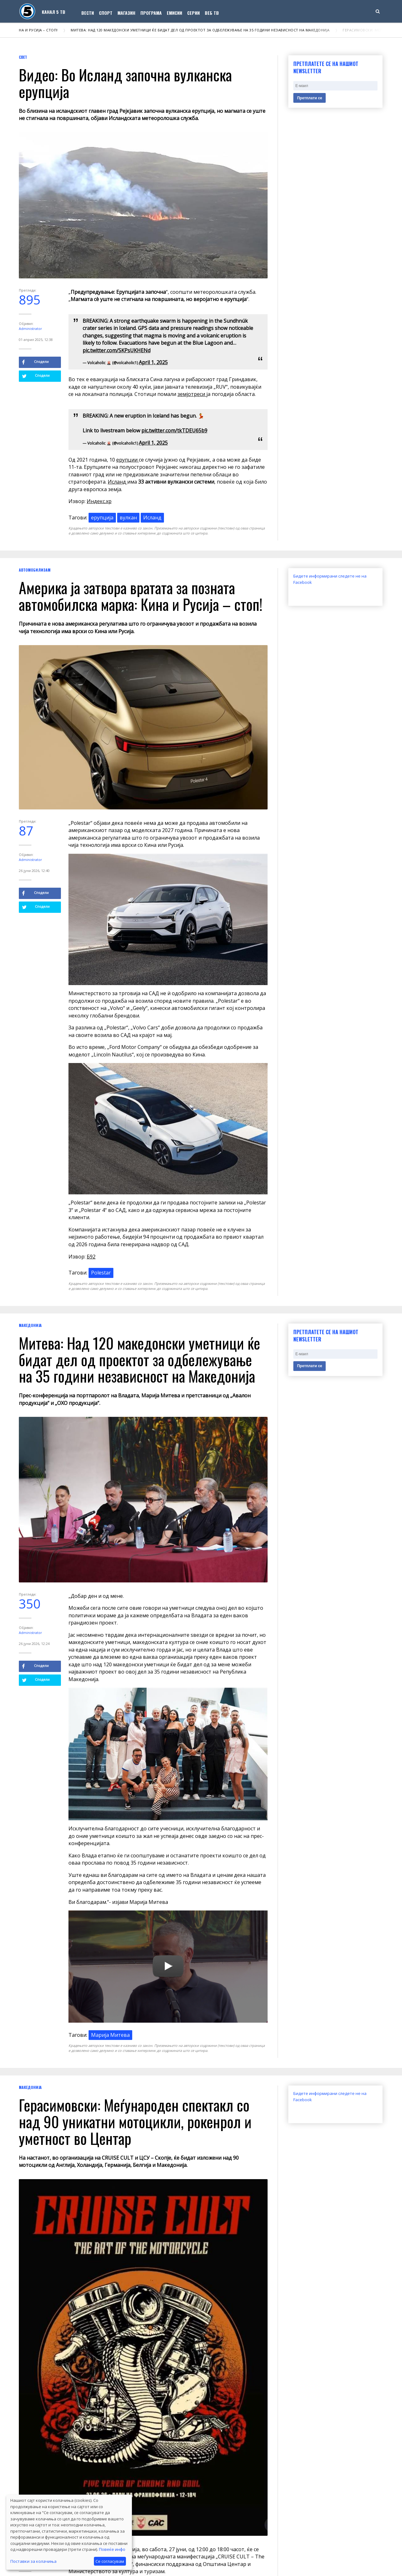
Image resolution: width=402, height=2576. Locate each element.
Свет (23, 57)
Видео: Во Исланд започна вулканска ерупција (125, 82)
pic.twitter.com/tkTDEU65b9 (174, 430)
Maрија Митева (110, 2034)
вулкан (128, 517)
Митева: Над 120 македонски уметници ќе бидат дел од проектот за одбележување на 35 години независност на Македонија (202, 30)
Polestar (101, 1272)
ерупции (127, 459)
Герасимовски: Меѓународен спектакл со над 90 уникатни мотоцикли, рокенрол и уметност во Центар (135, 2121)
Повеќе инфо (112, 2549)
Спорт (105, 12)
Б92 (91, 1256)
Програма (151, 12)
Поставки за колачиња (33, 2561)
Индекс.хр (99, 501)
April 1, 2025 (153, 362)
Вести (87, 12)
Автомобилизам (35, 570)
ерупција (102, 517)
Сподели (35, 362)
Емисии (174, 12)
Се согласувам (109, 2561)
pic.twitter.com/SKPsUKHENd (116, 350)
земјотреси (191, 394)
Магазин (126, 12)
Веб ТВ (212, 12)
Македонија (30, 1325)
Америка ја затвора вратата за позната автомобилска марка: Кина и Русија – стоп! (141, 595)
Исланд (117, 481)
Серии (193, 12)
